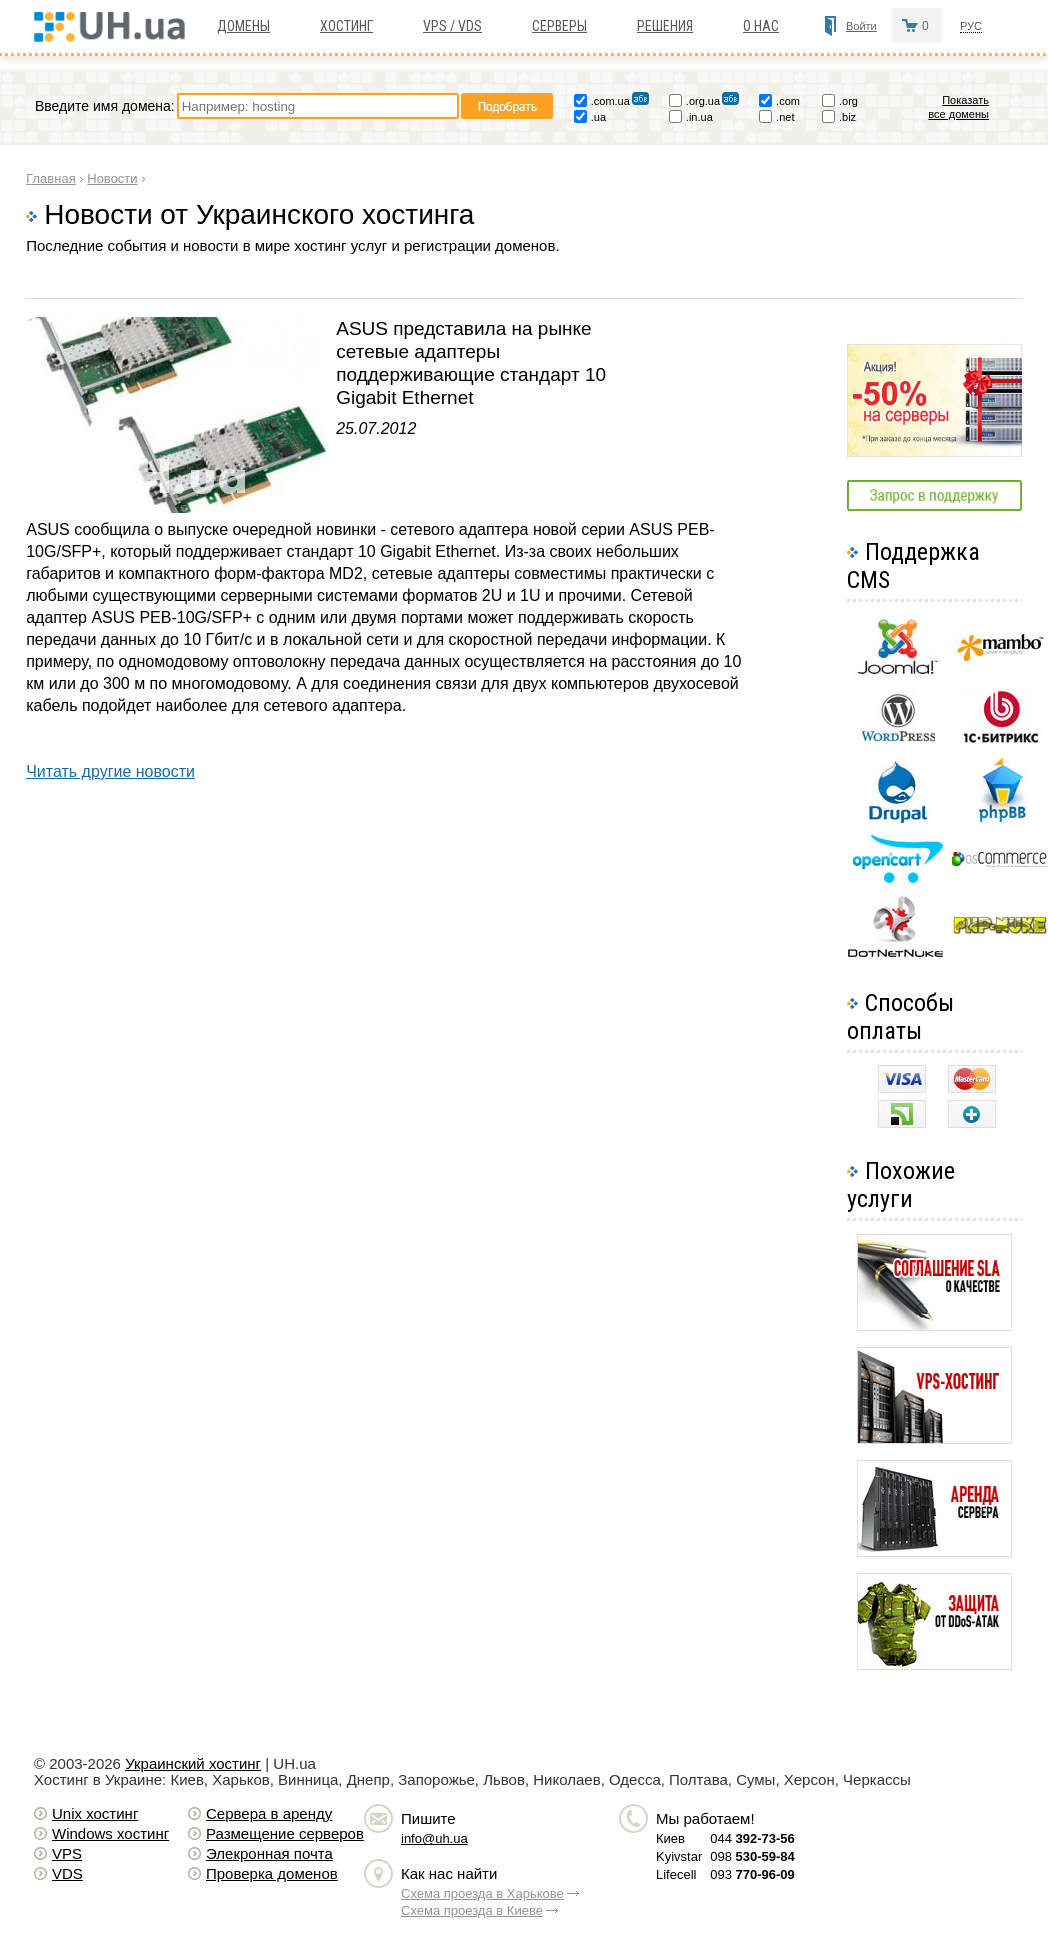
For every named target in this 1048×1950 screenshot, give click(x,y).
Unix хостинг (95, 1813)
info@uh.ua (434, 1838)
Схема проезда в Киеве (472, 1910)
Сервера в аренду (269, 1813)
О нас (761, 26)
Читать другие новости (110, 771)
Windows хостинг (110, 1833)
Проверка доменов (272, 1873)
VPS (67, 1853)
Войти (861, 26)
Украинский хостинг (193, 1763)
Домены (243, 26)
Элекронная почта (269, 1853)
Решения (665, 26)
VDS (67, 1873)
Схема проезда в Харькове (482, 1893)
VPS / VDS (452, 26)
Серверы (559, 26)
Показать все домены (958, 107)
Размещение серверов (285, 1833)
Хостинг (346, 26)
